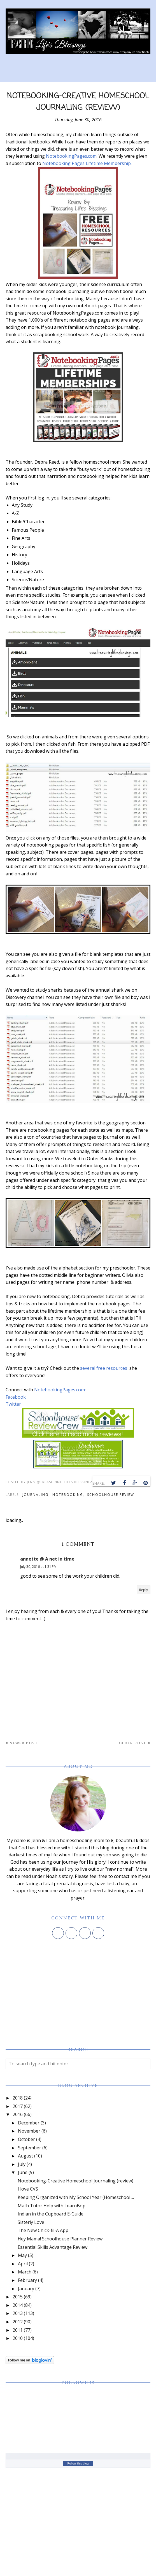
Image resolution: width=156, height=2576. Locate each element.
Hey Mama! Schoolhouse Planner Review (60, 2239)
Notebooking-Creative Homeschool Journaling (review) (75, 2181)
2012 (18, 2322)
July (21, 2164)
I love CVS (28, 2189)
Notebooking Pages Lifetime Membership (86, 163)
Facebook (16, 1397)
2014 (18, 2305)
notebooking (67, 1494)
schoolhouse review (110, 1494)
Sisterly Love (31, 2222)
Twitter (13, 1404)
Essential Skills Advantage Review (52, 2247)
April (23, 2264)
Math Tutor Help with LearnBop (51, 2206)
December (28, 2123)
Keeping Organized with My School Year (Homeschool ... (76, 2197)
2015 (18, 2297)
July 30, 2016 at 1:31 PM (38, 1566)
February (27, 2280)
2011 (18, 2330)
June (22, 2172)
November (29, 2131)
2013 (18, 2313)
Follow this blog (78, 2463)
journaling (35, 1494)
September (29, 2148)
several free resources (103, 1368)
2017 (18, 2106)
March (24, 2272)
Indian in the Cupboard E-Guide (50, 2214)
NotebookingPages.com (71, 156)
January (26, 2289)
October (26, 2139)
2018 (18, 2098)
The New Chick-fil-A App (43, 2230)
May (22, 2255)
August (25, 2156)
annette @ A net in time (47, 1559)
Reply (143, 1589)
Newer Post (24, 1742)
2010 (18, 2338)
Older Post (132, 1742)
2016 (18, 2114)
